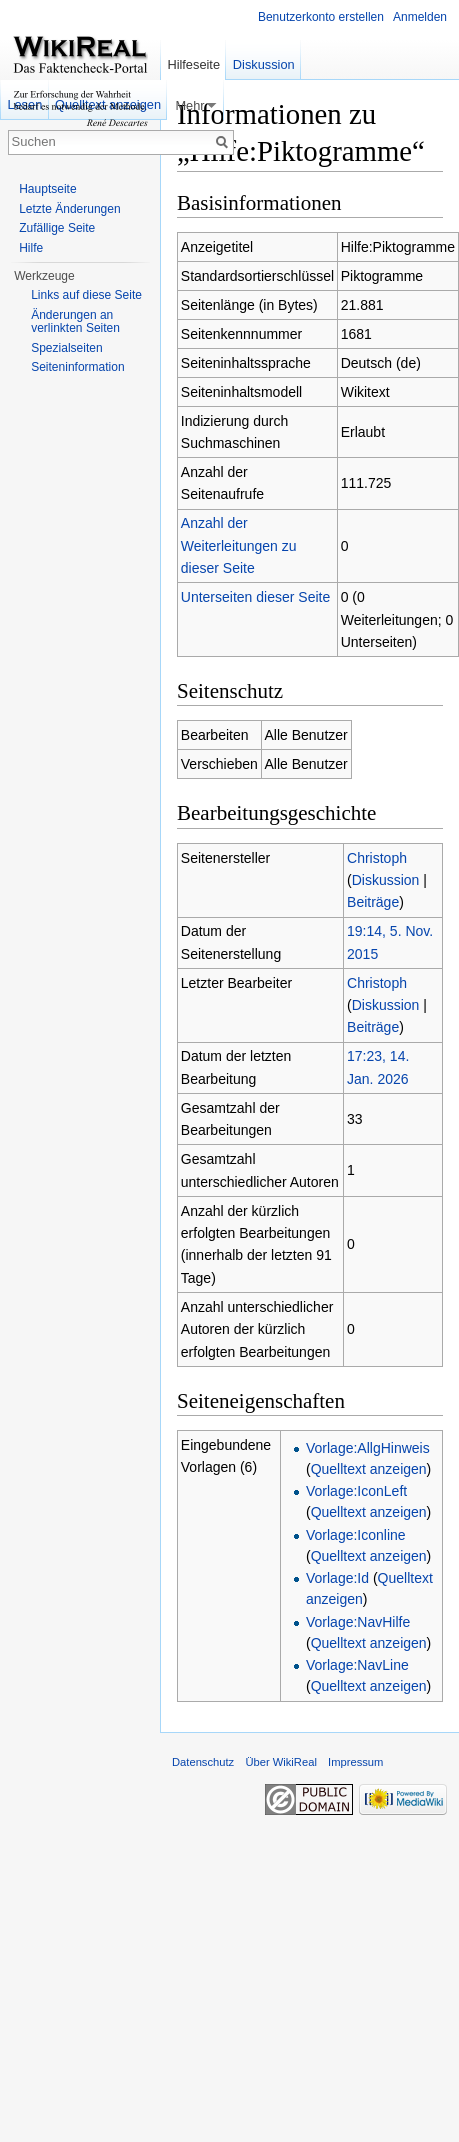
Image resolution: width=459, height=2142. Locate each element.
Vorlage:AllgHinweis (368, 1448)
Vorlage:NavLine (357, 1665)
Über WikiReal (281, 1762)
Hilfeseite (193, 64)
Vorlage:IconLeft (356, 1491)
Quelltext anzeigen (369, 1469)
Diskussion (386, 880)
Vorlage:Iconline (356, 1535)
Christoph (377, 858)
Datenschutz (203, 1762)
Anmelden (420, 17)
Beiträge (373, 902)
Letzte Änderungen (69, 209)
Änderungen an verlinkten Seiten (75, 322)
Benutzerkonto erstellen (321, 17)
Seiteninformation (77, 367)
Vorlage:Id (337, 1578)
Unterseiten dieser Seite (255, 597)
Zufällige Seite (57, 228)
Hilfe (31, 248)
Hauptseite (47, 189)
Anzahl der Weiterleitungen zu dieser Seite (239, 545)
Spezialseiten (66, 348)
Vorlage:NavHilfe (358, 1622)
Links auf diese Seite (86, 295)
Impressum (355, 1762)
